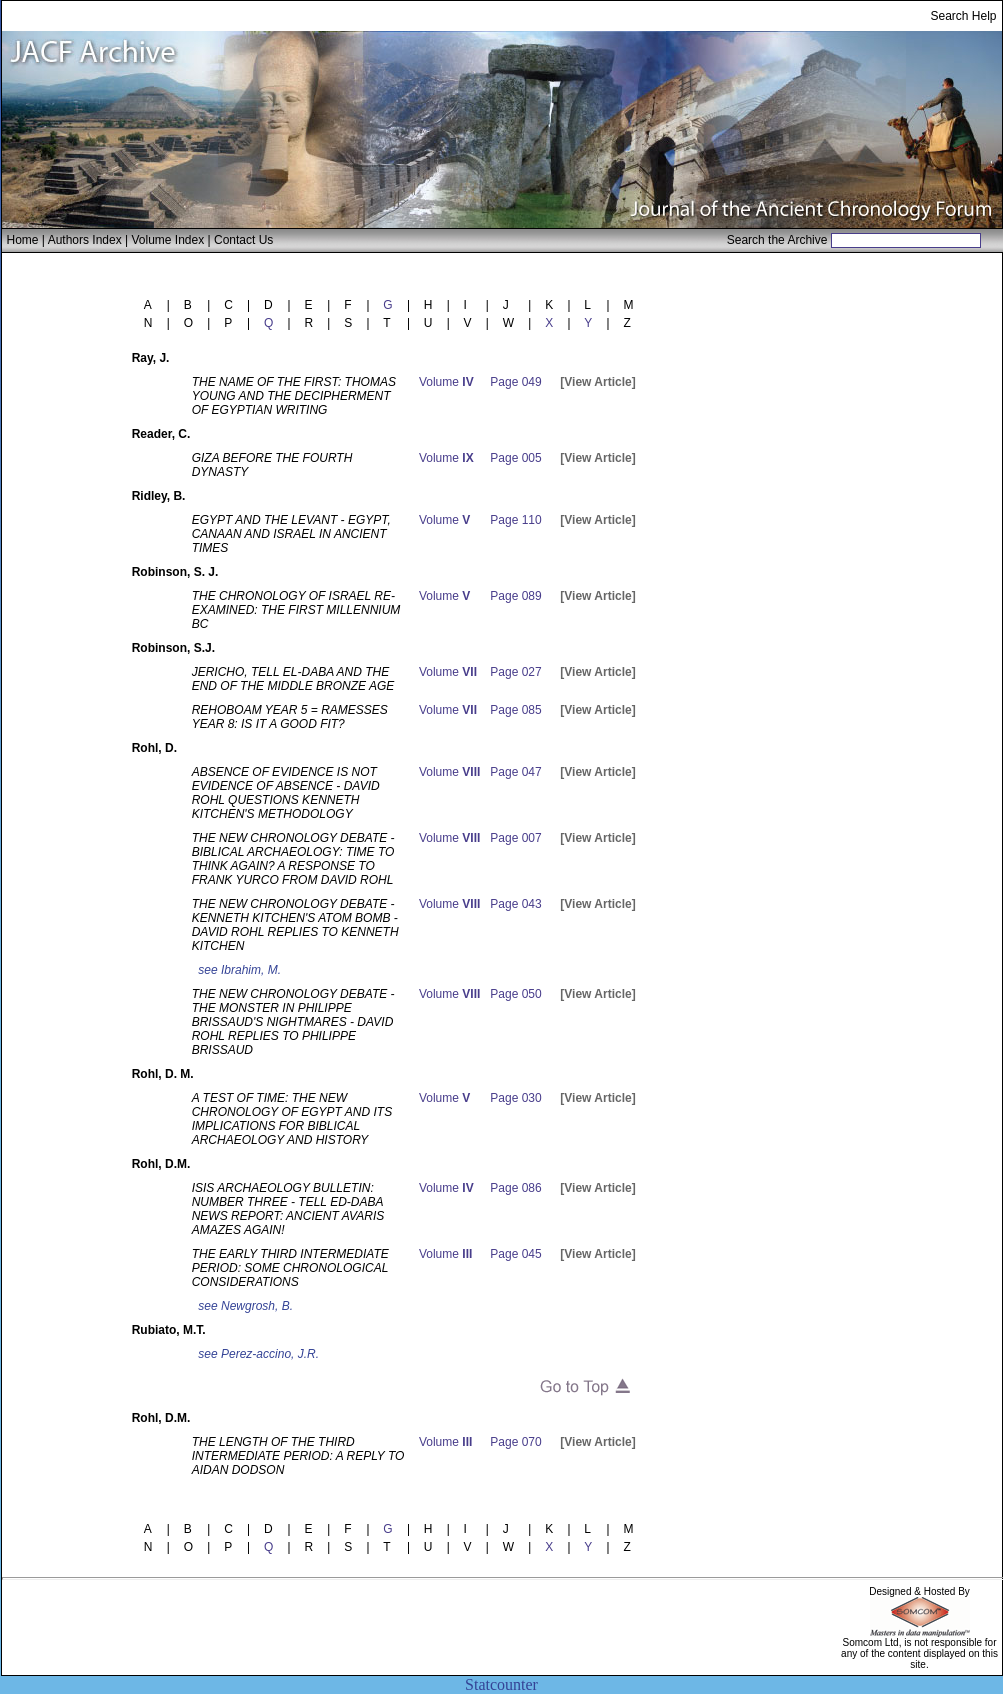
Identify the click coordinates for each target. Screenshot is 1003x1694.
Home (23, 240)
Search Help (963, 16)
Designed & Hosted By (919, 1591)
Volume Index (167, 240)
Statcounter (501, 1684)
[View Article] (597, 382)
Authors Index (85, 240)
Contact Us (243, 240)
